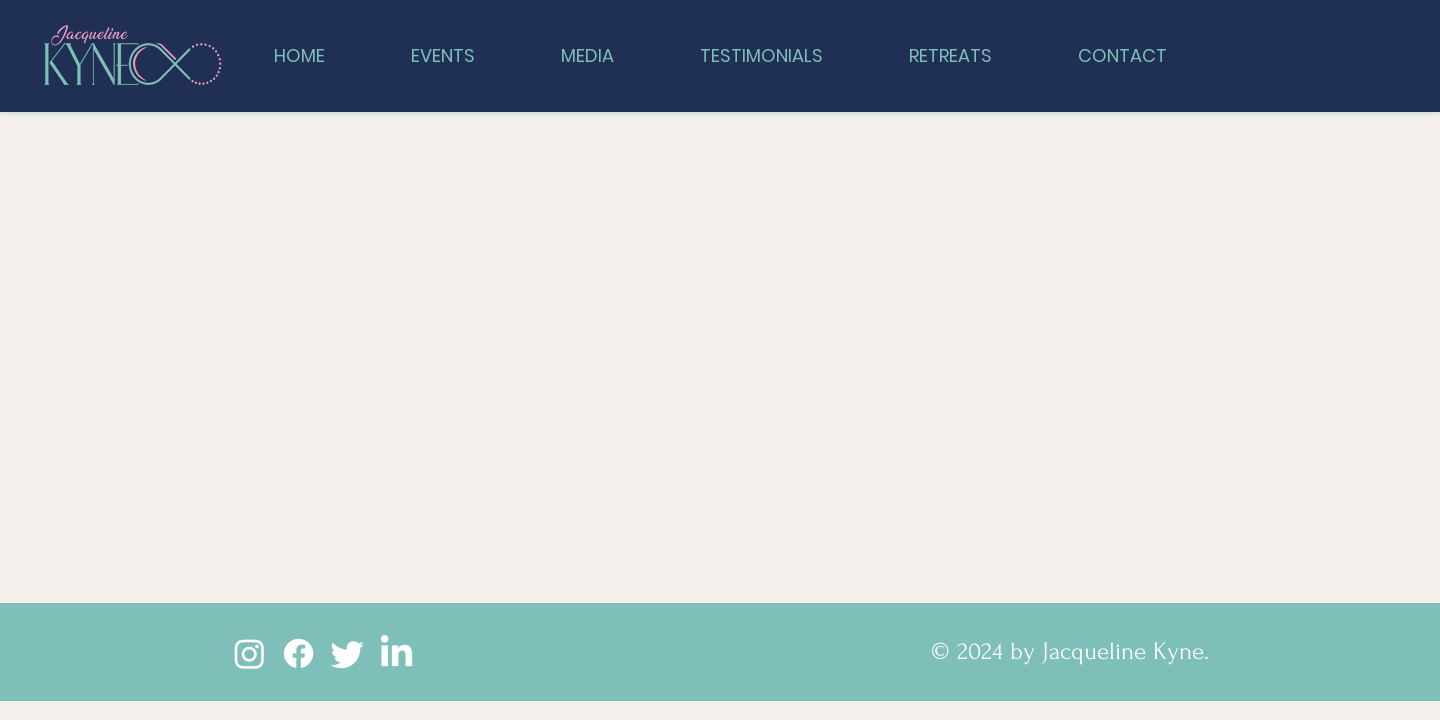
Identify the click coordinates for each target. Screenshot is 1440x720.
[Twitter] (347, 653)
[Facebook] (298, 653)
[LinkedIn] (396, 653)
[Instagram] (249, 653)
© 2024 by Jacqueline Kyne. (1070, 651)
